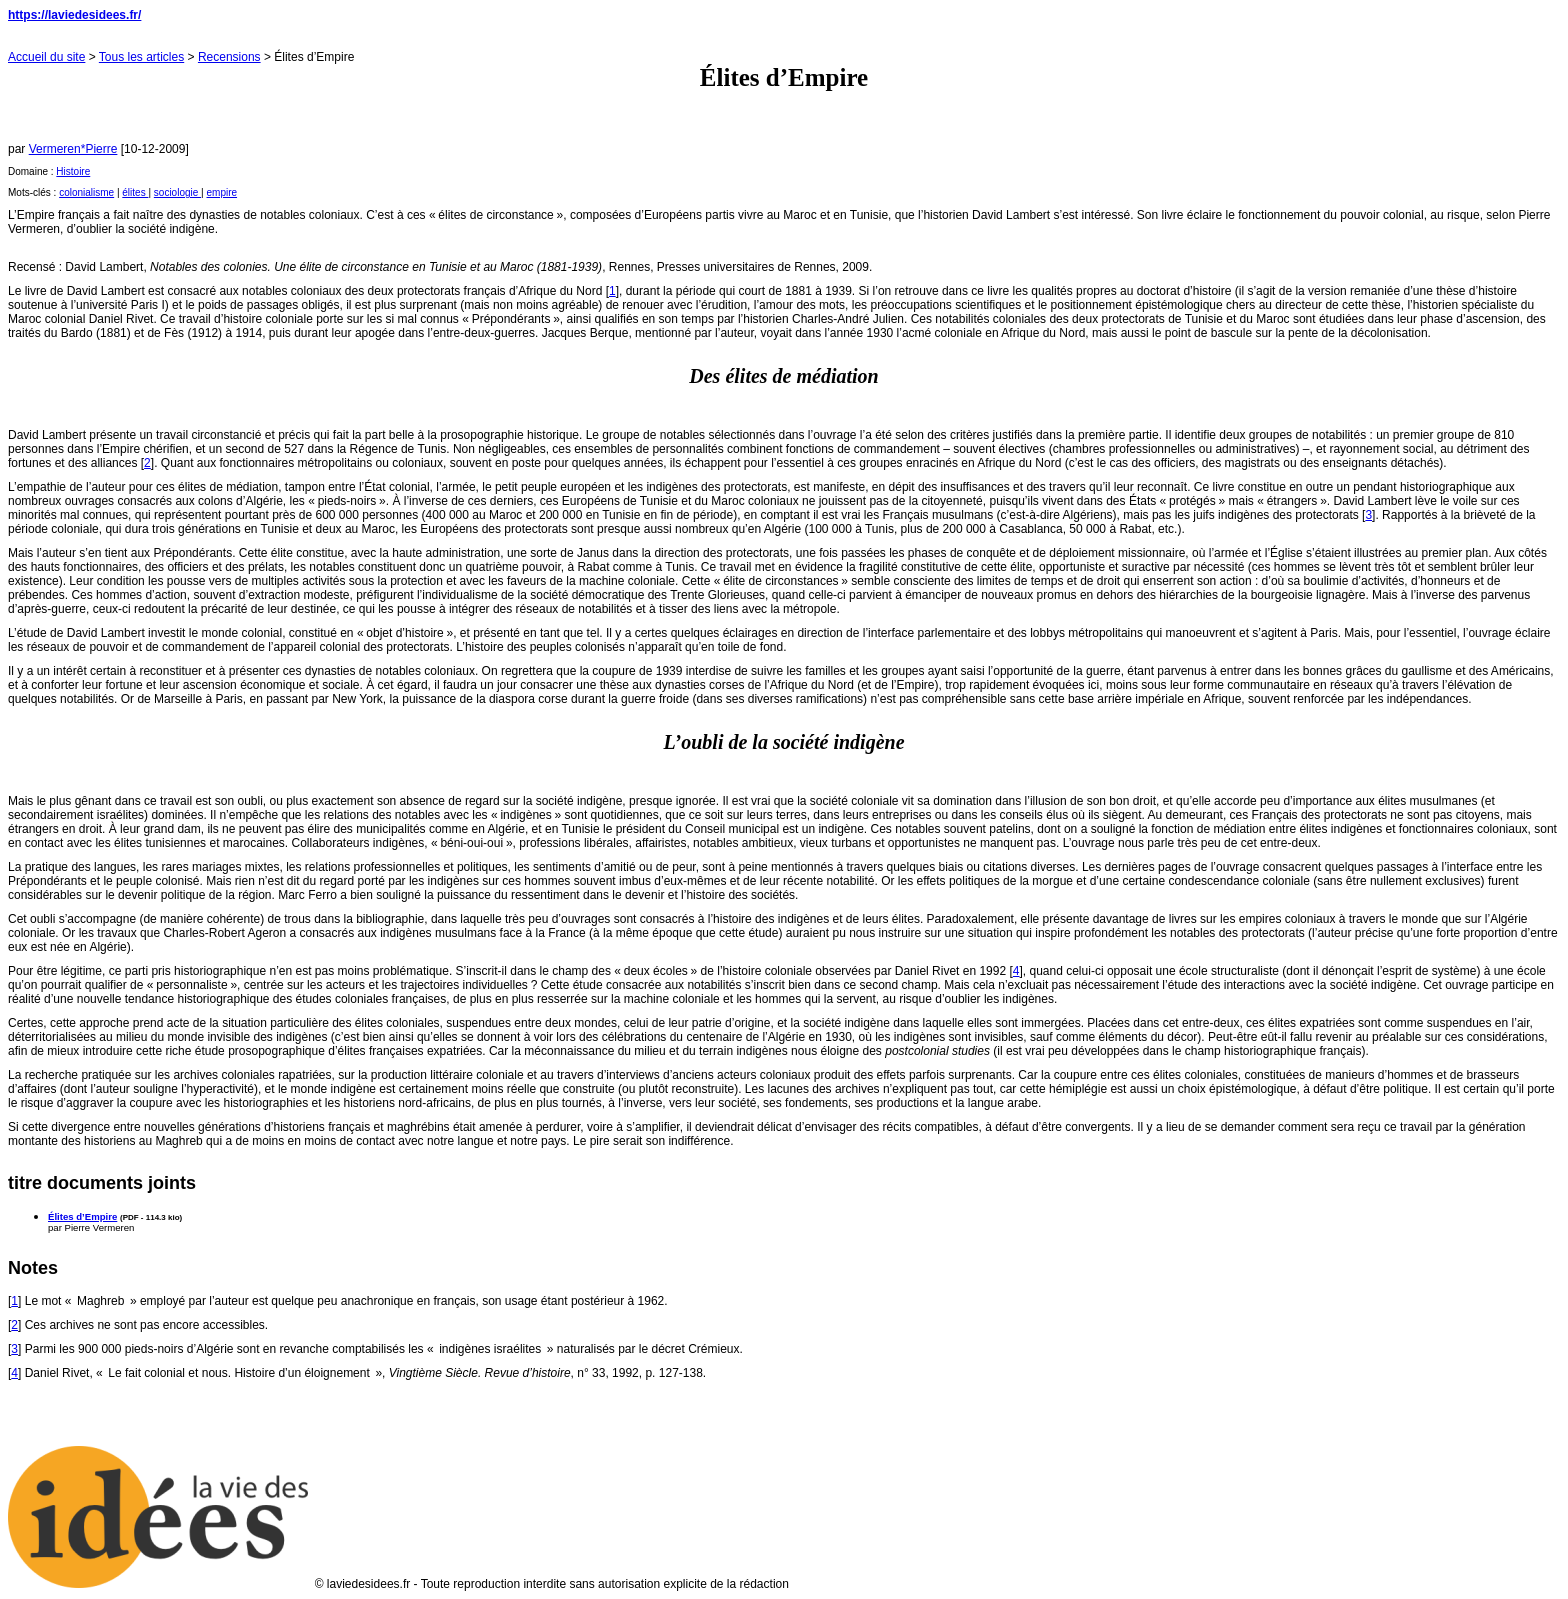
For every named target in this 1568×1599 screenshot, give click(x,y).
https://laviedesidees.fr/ (74, 15)
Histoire (73, 171)
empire (221, 192)
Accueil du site (46, 57)
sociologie (177, 192)
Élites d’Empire (82, 1216)
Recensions (229, 57)
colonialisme (86, 192)
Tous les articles (141, 57)
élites (135, 192)
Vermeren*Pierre (73, 149)
